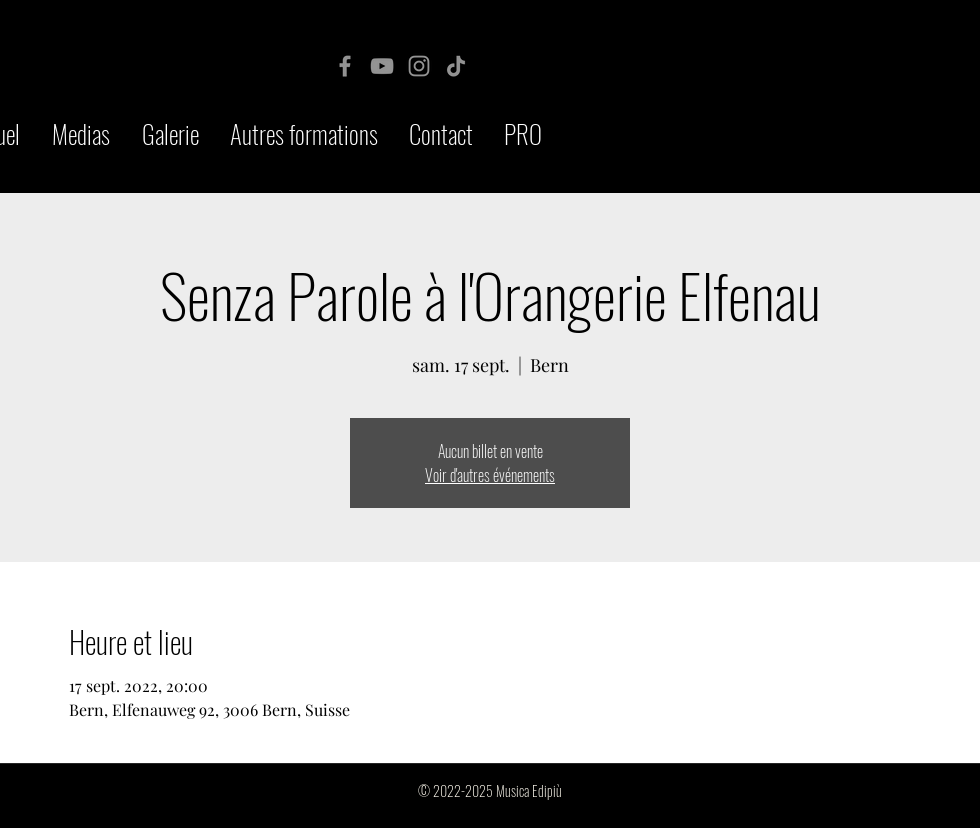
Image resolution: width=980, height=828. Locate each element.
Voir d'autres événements (490, 475)
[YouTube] (382, 66)
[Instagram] (419, 66)
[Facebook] (345, 66)
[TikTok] (456, 66)
